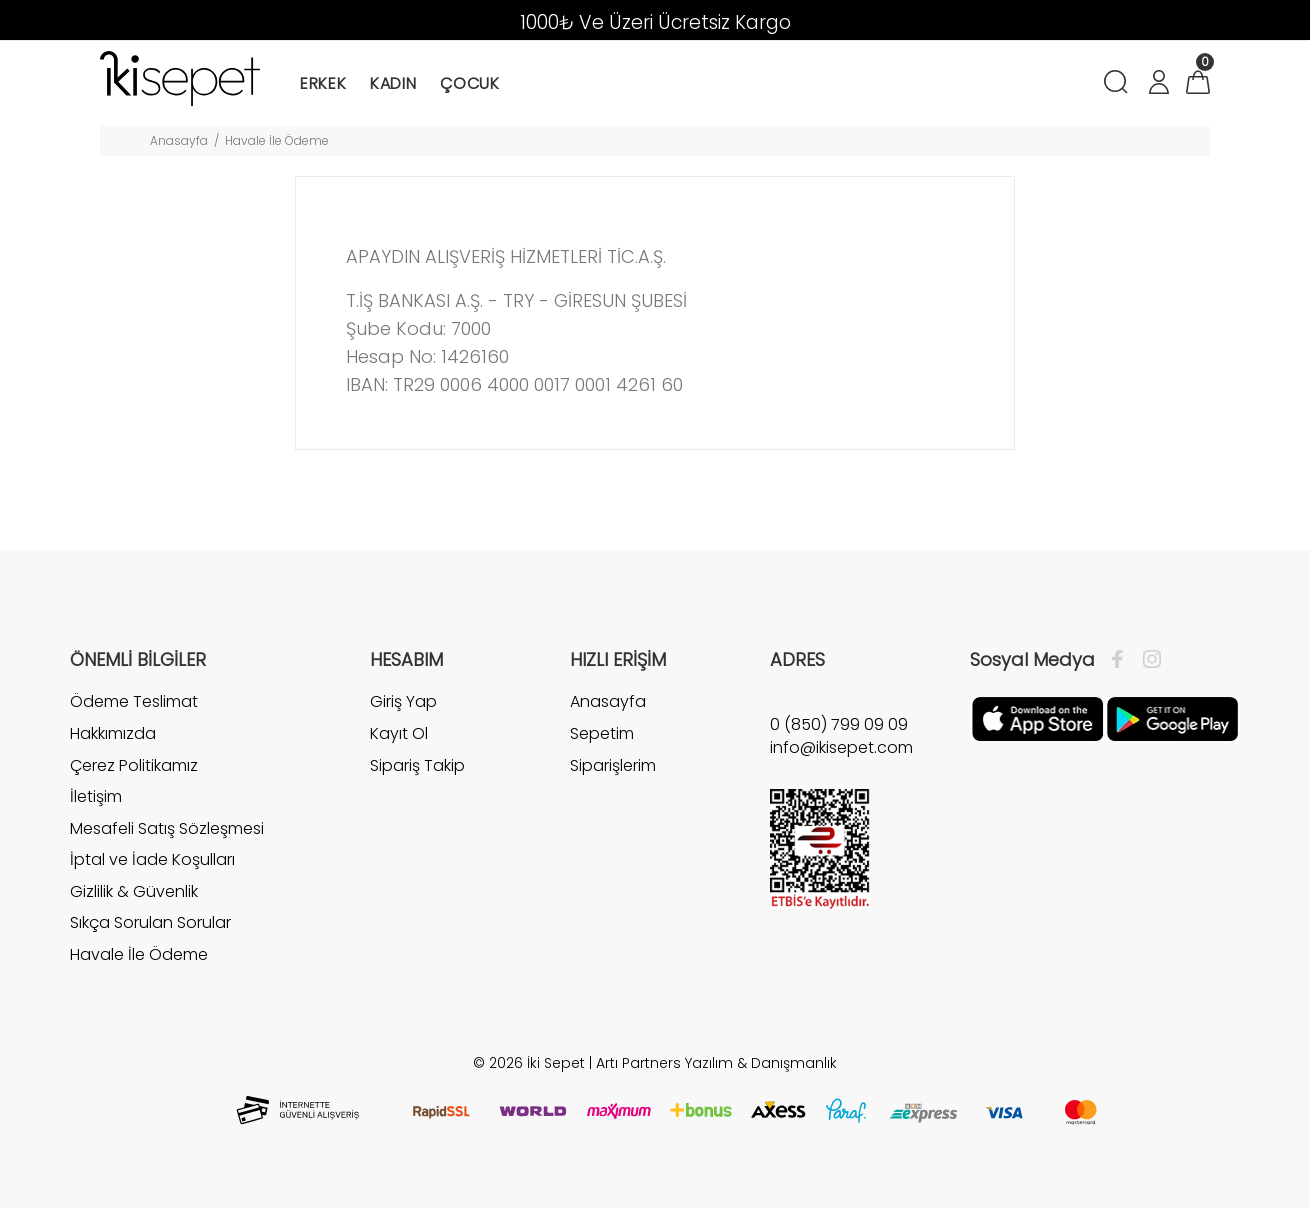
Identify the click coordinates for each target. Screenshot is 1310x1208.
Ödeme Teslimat (134, 702)
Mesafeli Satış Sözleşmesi (167, 828)
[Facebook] (1122, 660)
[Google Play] (1172, 718)
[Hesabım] (1158, 84)
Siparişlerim (613, 765)
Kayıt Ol (399, 733)
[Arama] (1119, 84)
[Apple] (1037, 718)
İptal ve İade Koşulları (152, 859)
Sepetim (602, 733)
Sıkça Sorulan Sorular (150, 922)
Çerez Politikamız (134, 765)
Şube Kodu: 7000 (421, 328)
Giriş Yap (403, 702)
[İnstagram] (1147, 660)
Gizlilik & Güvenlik (134, 891)
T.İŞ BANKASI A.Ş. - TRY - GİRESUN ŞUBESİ (519, 300)
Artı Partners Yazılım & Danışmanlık (716, 1063)
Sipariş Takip (417, 765)
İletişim (96, 796)
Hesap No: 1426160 (430, 356)
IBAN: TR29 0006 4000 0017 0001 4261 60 (514, 384)
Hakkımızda (113, 733)
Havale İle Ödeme (139, 954)
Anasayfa (179, 140)
